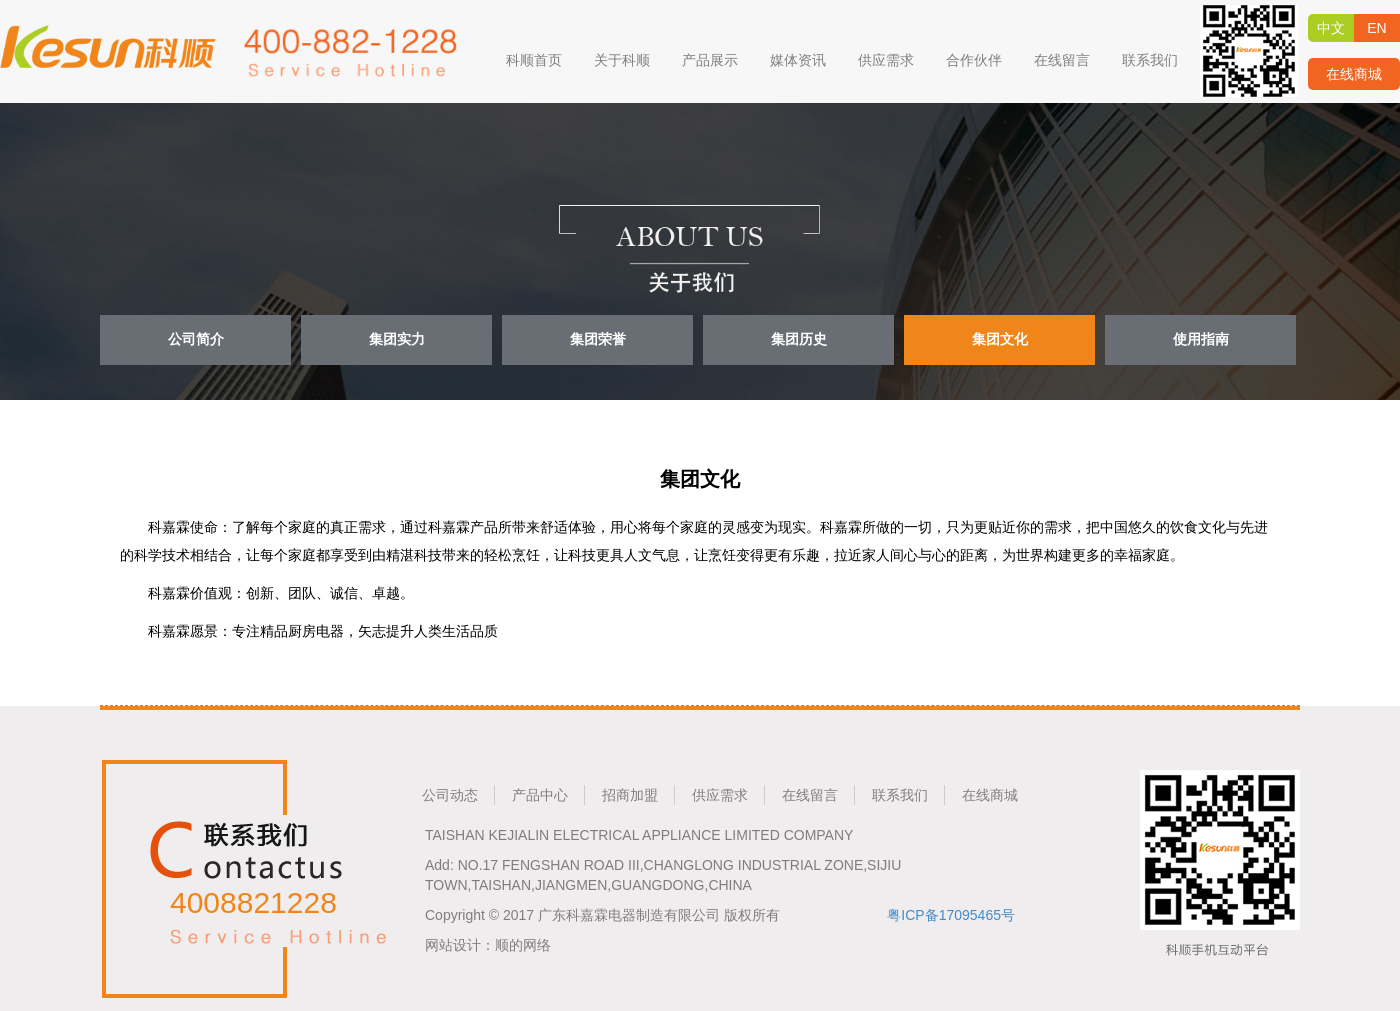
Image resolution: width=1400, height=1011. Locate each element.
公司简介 (196, 339)
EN (1376, 28)
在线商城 (1354, 74)
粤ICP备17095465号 (951, 915)
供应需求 (720, 795)
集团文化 (1000, 339)
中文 (1331, 28)
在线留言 (810, 795)
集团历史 (799, 339)
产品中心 (540, 795)
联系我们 (900, 795)
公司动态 (450, 795)
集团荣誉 (598, 339)
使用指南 (1201, 339)
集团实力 (397, 339)
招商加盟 (630, 795)
